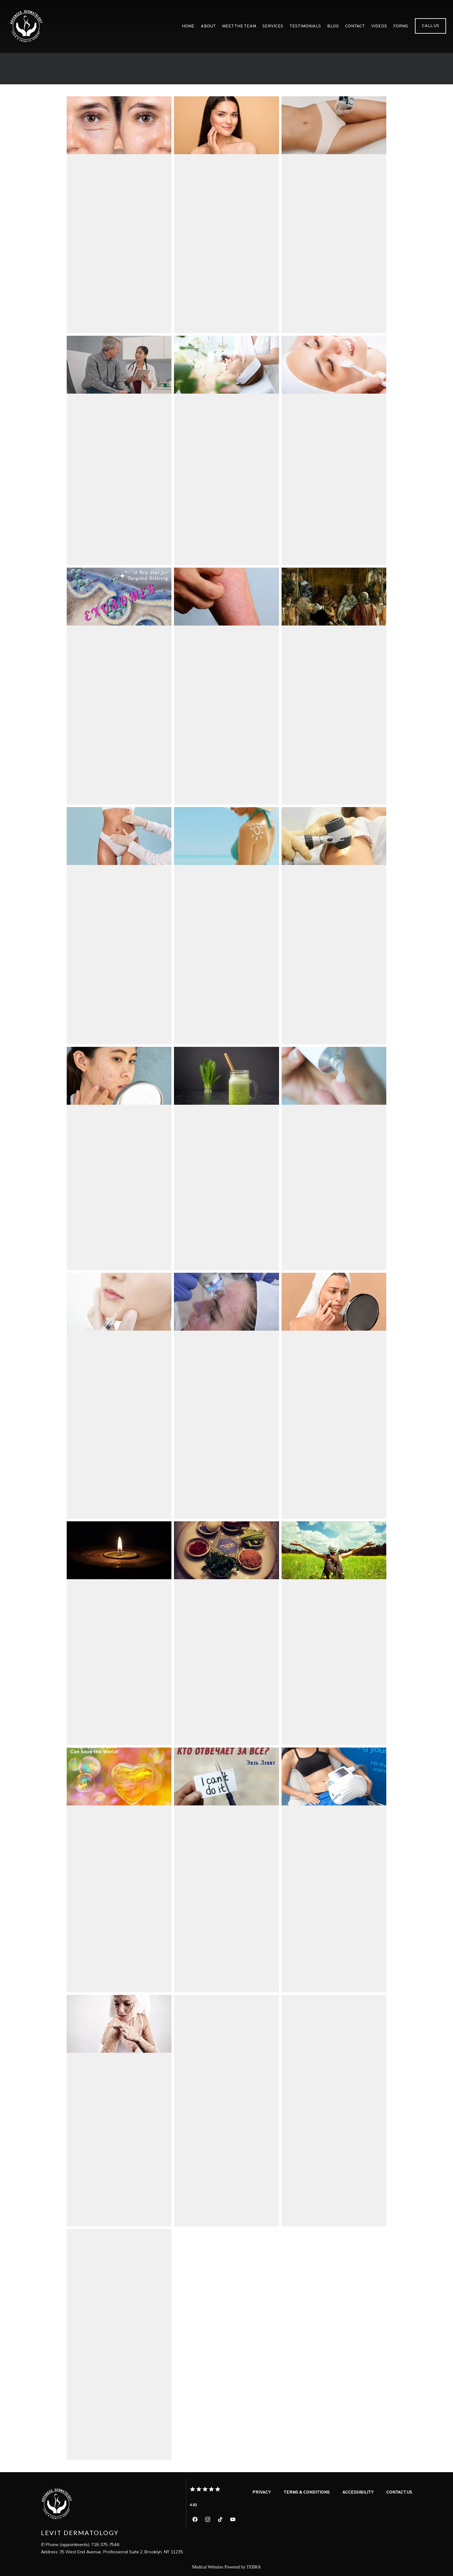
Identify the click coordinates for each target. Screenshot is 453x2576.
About (208, 26)
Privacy (261, 2492)
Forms (400, 26)
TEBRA (253, 2567)
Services (272, 26)
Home (188, 26)
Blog (333, 26)
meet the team (239, 26)
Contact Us (399, 2492)
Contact (355, 26)
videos (379, 26)
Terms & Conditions (306, 2492)
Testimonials (305, 26)
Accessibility (358, 2492)
